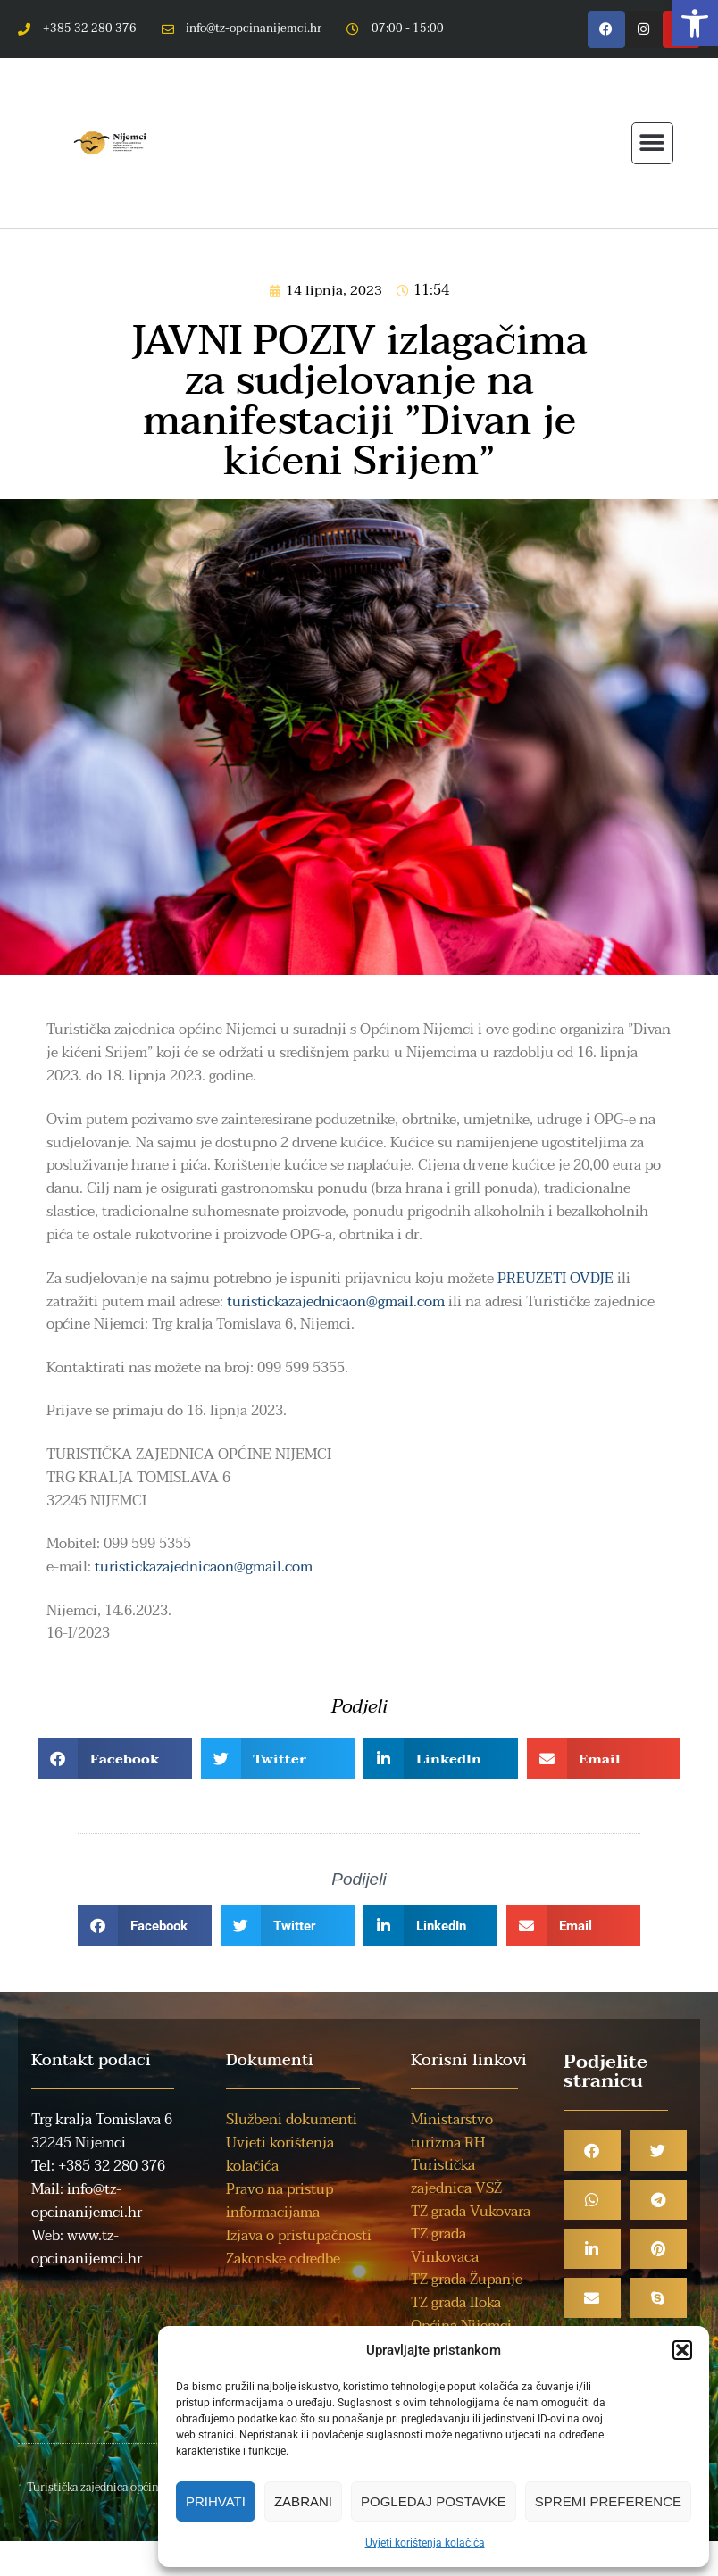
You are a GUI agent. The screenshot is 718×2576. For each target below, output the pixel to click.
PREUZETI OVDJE (555, 1278)
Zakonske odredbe (283, 2259)
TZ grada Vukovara (470, 2211)
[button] (695, 23)
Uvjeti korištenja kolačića (425, 2543)
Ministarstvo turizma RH (452, 2131)
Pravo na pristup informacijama (279, 2201)
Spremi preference (608, 2501)
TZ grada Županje (466, 2279)
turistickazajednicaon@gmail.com (336, 1301)
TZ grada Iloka (456, 2302)
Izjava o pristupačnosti (299, 2235)
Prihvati (216, 2501)
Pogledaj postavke (433, 2501)
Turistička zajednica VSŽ (456, 2177)
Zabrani (303, 2501)
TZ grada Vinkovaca (445, 2246)
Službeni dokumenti (291, 2119)
